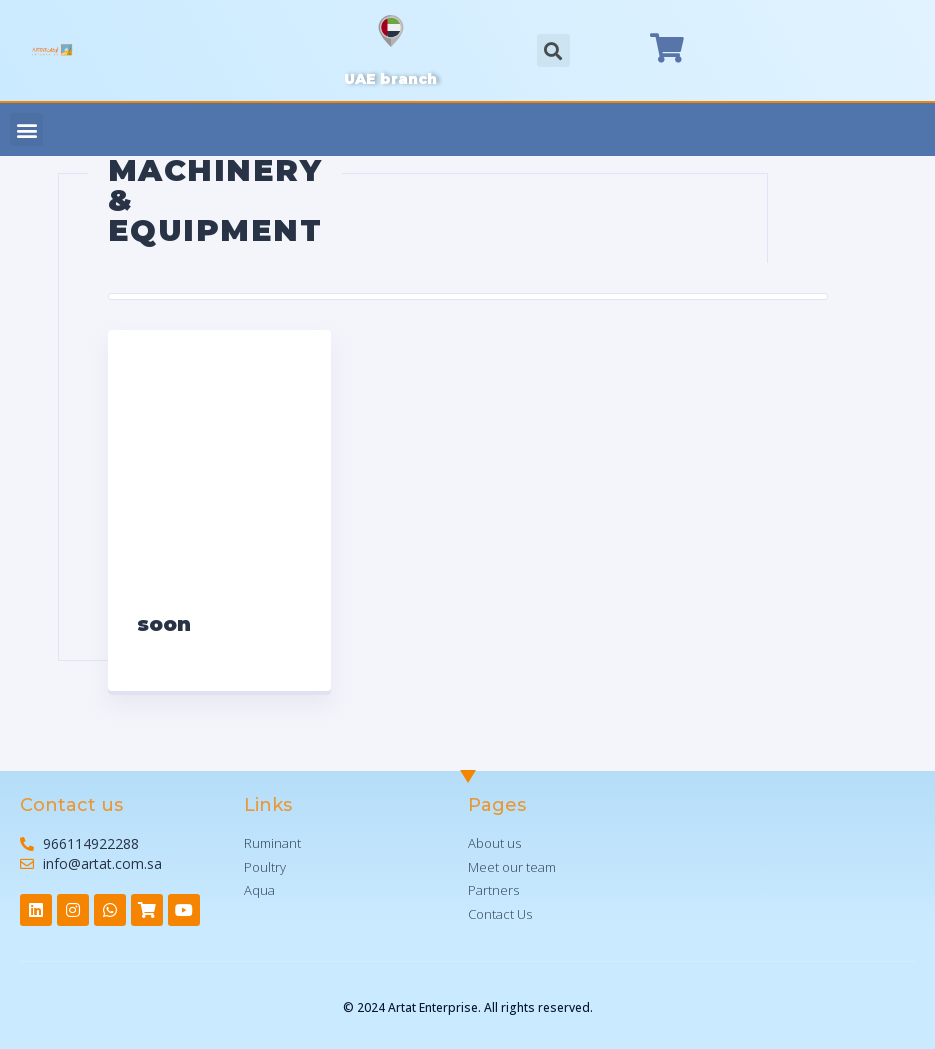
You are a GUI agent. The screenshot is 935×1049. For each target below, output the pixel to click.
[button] (26, 129)
